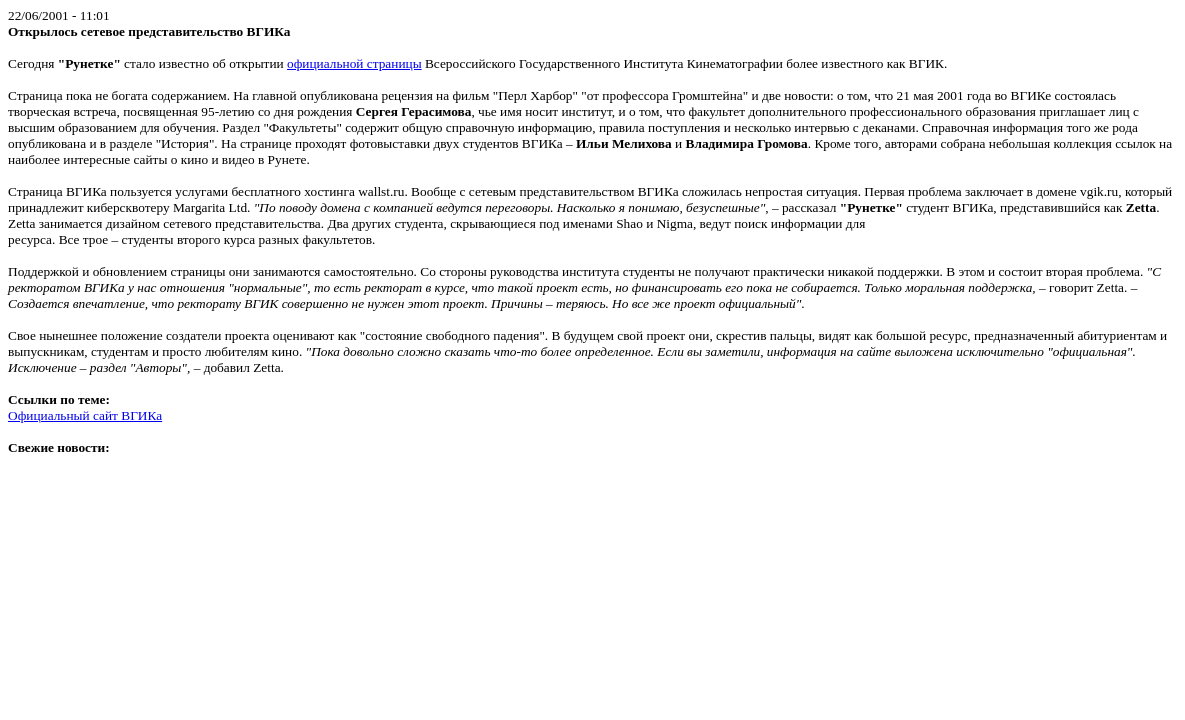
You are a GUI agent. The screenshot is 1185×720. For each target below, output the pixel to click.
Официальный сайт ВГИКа (85, 415)
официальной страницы (354, 63)
